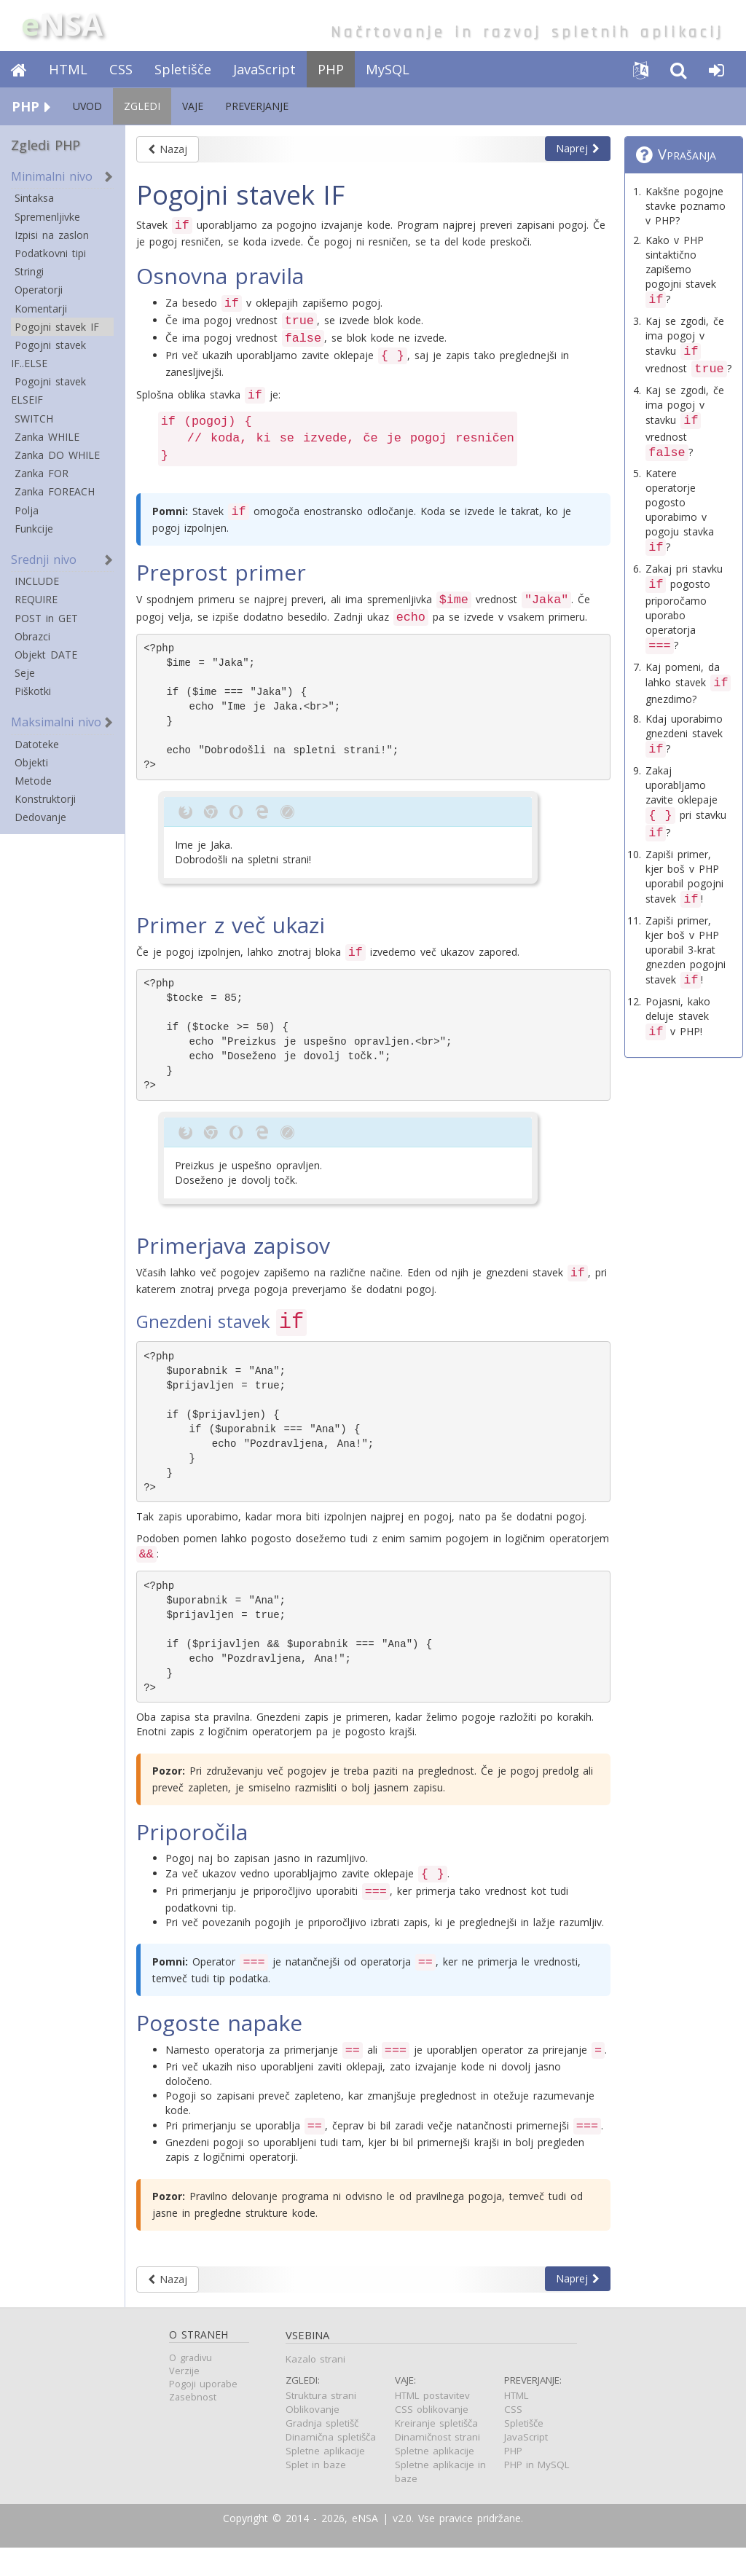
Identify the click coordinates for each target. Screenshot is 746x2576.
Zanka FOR (41, 473)
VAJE (192, 106)
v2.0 (402, 2546)
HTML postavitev (432, 2423)
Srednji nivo (43, 559)
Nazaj (167, 149)
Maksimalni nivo (56, 722)
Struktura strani (321, 2423)
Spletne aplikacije (325, 2479)
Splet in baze (316, 2493)
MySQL (387, 69)
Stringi (29, 271)
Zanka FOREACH (55, 491)
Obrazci (32, 636)
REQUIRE (36, 599)
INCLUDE (37, 581)
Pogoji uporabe (203, 2412)
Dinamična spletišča (331, 2465)
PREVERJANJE (256, 106)
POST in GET (46, 618)
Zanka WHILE (47, 437)
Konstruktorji (45, 799)
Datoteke (37, 744)
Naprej (578, 148)
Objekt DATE (46, 654)
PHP (331, 69)
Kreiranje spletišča (436, 2451)
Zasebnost (192, 2425)
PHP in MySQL (537, 2493)
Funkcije (34, 528)
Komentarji (41, 308)
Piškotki (33, 691)
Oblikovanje (312, 2437)
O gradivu (190, 2386)
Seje (25, 673)
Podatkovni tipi (50, 253)
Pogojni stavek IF (57, 327)
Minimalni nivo (52, 176)
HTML (68, 69)
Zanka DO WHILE (57, 455)
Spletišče (182, 69)
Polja (27, 510)
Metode (33, 781)
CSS (121, 69)
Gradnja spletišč (322, 2451)
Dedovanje (40, 817)
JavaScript (264, 69)
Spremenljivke (47, 217)
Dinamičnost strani (437, 2465)
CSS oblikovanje (431, 2437)
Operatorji (39, 290)
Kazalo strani (315, 2387)
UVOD (87, 106)
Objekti (31, 762)
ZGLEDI (142, 106)
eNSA (365, 2546)
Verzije (184, 2399)
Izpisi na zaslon (52, 235)
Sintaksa (34, 198)
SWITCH (34, 418)
